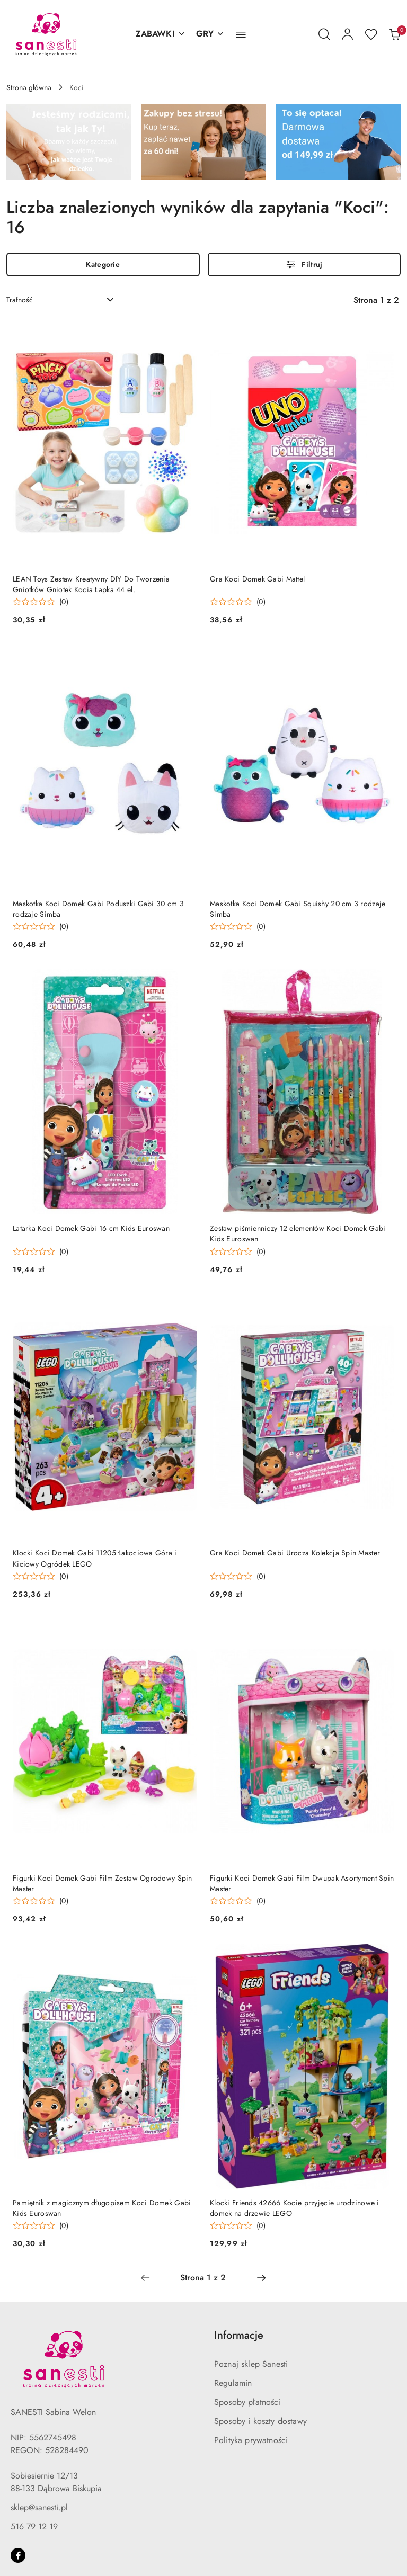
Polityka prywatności (251, 2440)
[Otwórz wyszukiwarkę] (324, 34)
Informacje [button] (238, 2335)
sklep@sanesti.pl (39, 2507)
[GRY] (210, 34)
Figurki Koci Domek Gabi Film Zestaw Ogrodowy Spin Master (102, 1883)
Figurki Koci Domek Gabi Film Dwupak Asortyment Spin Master (302, 1883)
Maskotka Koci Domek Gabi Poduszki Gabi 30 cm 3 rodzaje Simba (98, 908)
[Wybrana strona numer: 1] (203, 2277)
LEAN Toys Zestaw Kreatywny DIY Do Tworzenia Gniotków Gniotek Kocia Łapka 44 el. (91, 584)
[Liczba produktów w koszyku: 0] (394, 34)
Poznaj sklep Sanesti (251, 2364)
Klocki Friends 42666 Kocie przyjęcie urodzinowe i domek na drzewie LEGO (294, 2208)
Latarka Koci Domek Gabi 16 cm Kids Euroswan (91, 1228)
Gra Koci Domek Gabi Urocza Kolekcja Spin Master (295, 1553)
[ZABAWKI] (160, 34)
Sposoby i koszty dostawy (260, 2421)
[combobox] (61, 300)
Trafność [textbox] (19, 299)
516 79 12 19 (34, 2526)
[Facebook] (18, 2555)
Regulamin (233, 2383)
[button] (241, 34)
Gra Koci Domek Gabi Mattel (257, 579)
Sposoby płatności (247, 2402)
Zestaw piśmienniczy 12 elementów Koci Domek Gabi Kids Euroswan (297, 1233)
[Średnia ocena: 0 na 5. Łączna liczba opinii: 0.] (40, 602)
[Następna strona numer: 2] (261, 2277)
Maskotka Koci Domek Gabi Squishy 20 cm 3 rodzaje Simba (297, 908)
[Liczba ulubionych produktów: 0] (371, 34)
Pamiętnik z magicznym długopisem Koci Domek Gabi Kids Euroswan (102, 2208)
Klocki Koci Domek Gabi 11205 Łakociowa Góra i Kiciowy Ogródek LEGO (95, 1558)
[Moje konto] (347, 34)
